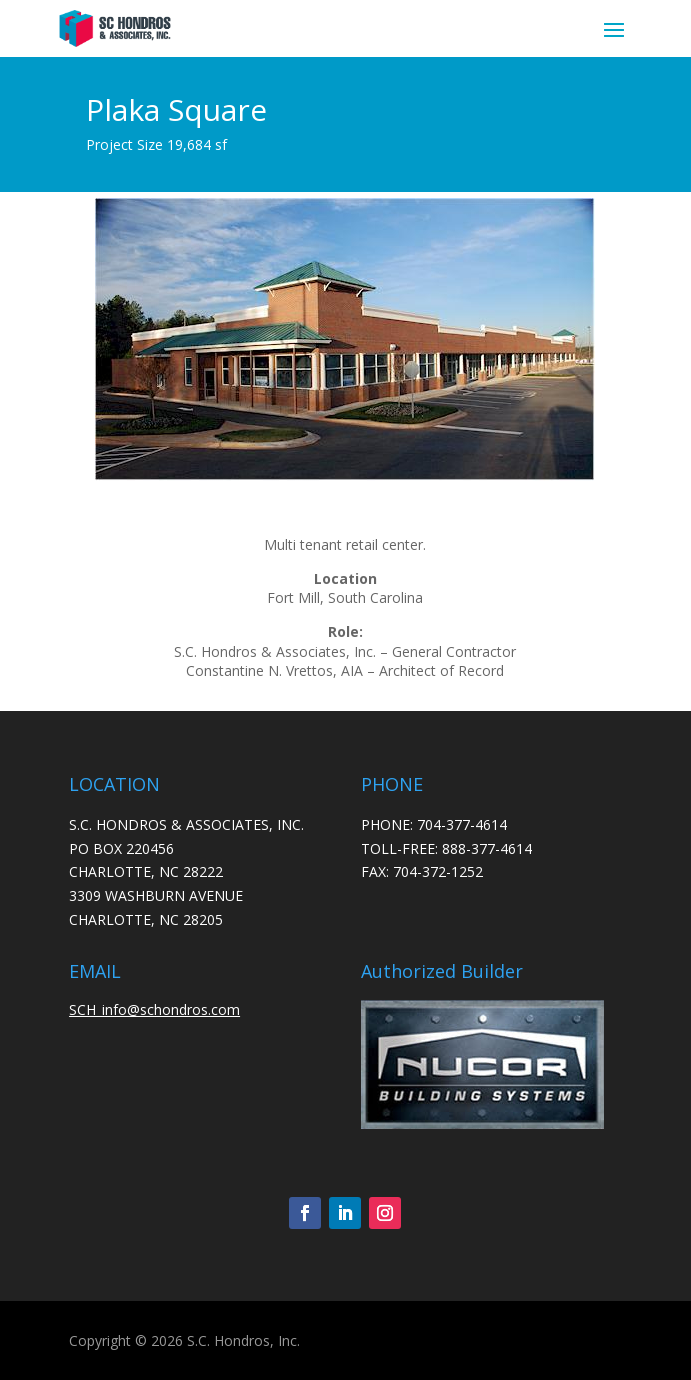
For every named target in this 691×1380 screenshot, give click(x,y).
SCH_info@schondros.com (154, 1009)
